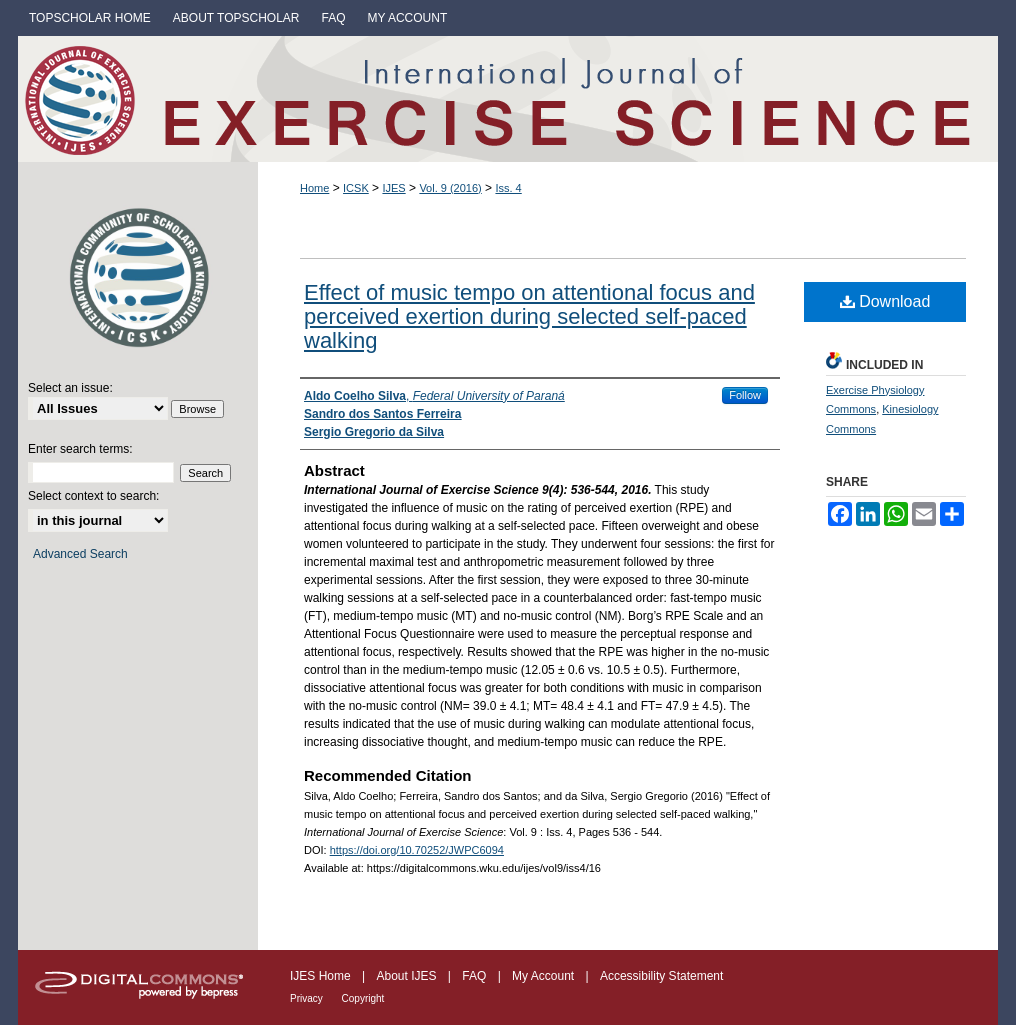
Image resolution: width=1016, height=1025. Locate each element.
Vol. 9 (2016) (450, 188)
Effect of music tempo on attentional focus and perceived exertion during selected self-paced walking (529, 316)
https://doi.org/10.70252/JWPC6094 (417, 850)
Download (885, 301)
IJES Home (322, 976)
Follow (745, 395)
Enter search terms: (80, 449)
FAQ (475, 976)
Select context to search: (93, 496)
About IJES (407, 976)
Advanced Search (80, 554)
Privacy (308, 998)
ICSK (356, 188)
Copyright (363, 998)
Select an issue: (70, 388)
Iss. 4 (508, 188)
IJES (393, 188)
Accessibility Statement (661, 976)
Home (314, 188)
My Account (544, 976)
